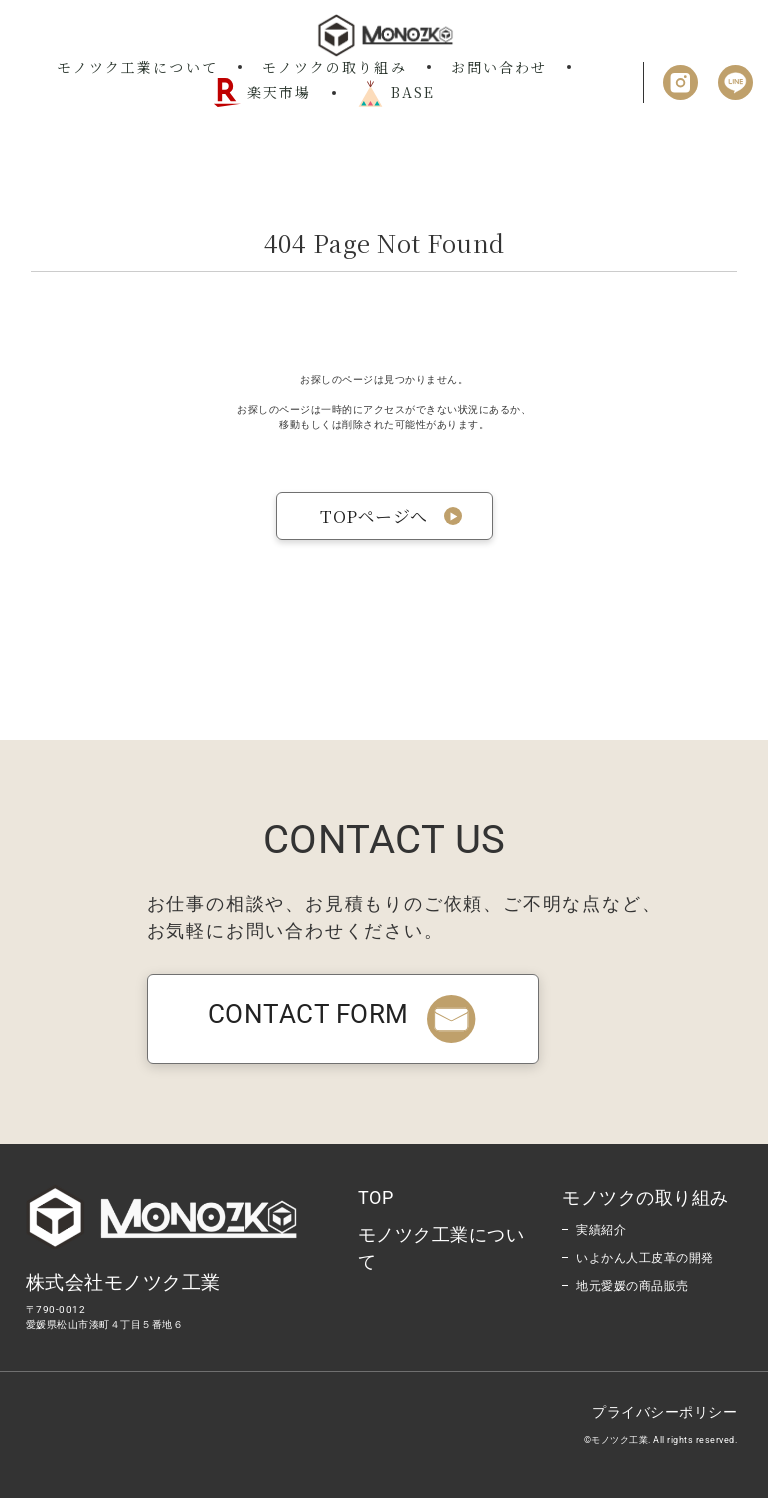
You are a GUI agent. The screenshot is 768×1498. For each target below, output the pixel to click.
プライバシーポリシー (664, 1412)
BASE (395, 93)
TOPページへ (374, 515)
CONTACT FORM (343, 1014)
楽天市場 (262, 92)
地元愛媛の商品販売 (632, 1286)
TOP (376, 1197)
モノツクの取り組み (334, 67)
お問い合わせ (499, 67)
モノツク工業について (137, 67)
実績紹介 (601, 1230)
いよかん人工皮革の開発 (645, 1258)
